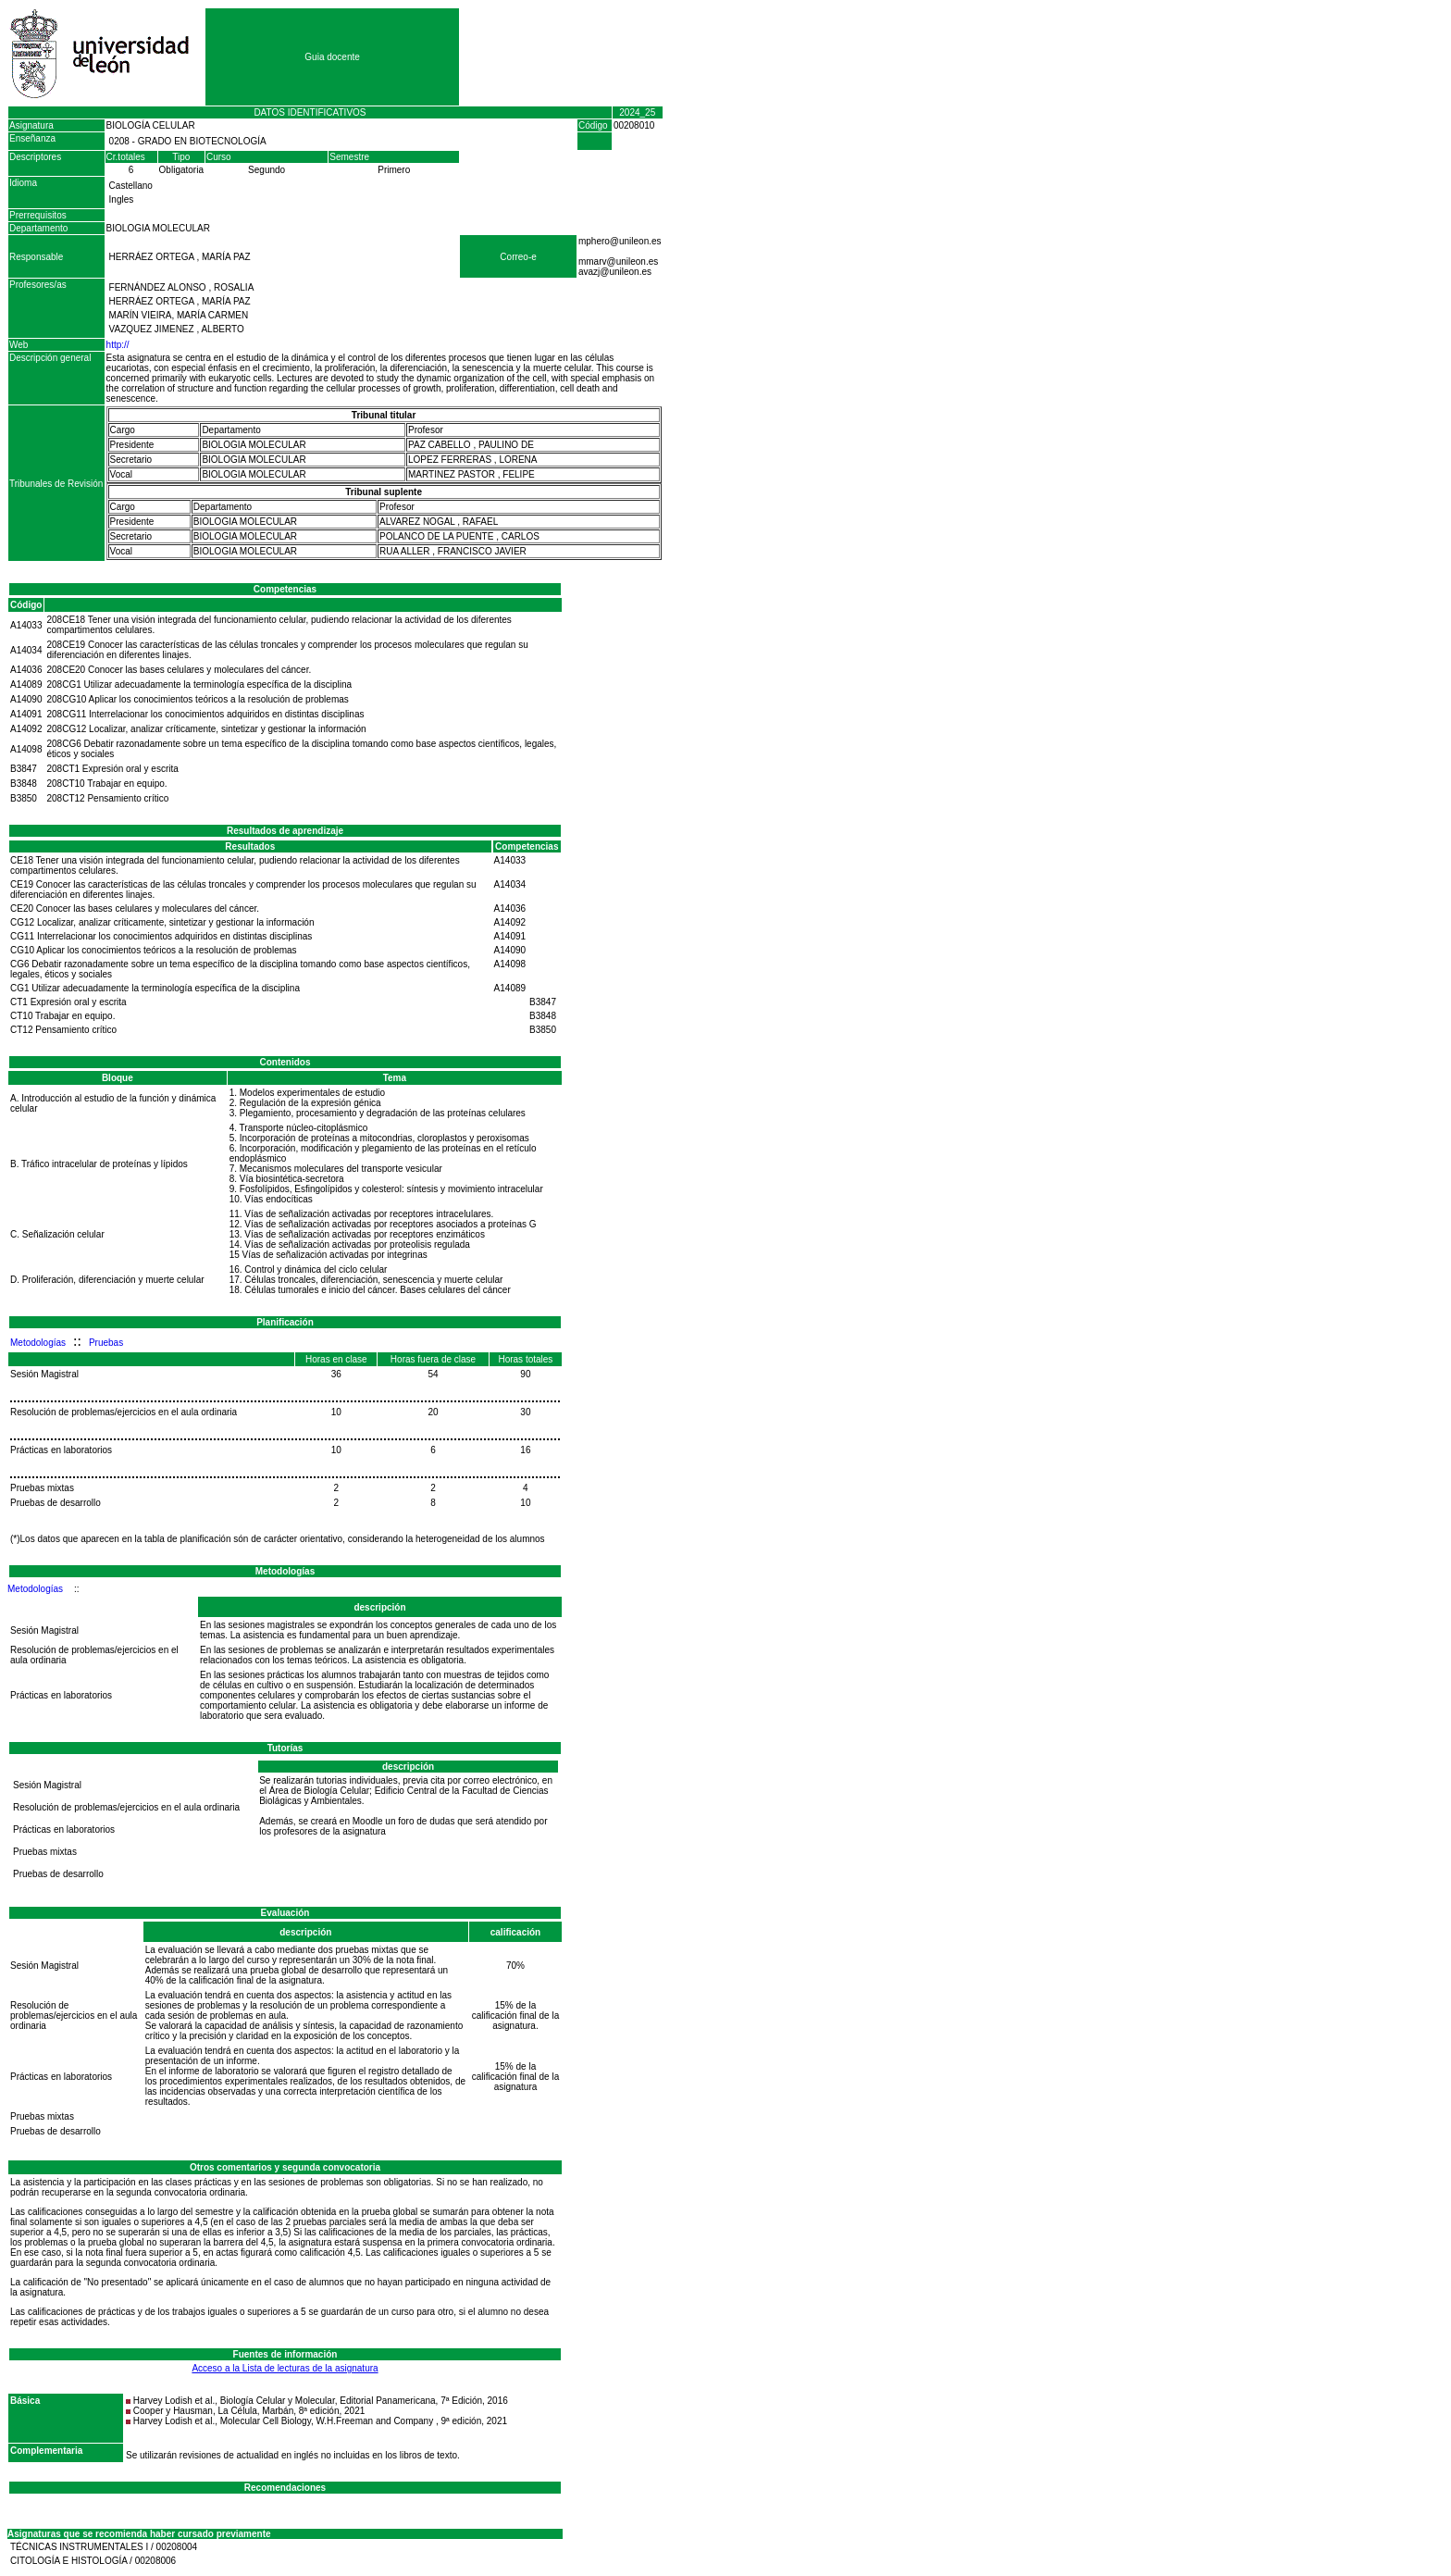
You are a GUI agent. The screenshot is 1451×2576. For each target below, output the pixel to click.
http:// (118, 345)
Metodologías (38, 1343)
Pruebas (106, 1343)
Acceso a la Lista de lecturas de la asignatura (285, 2368)
